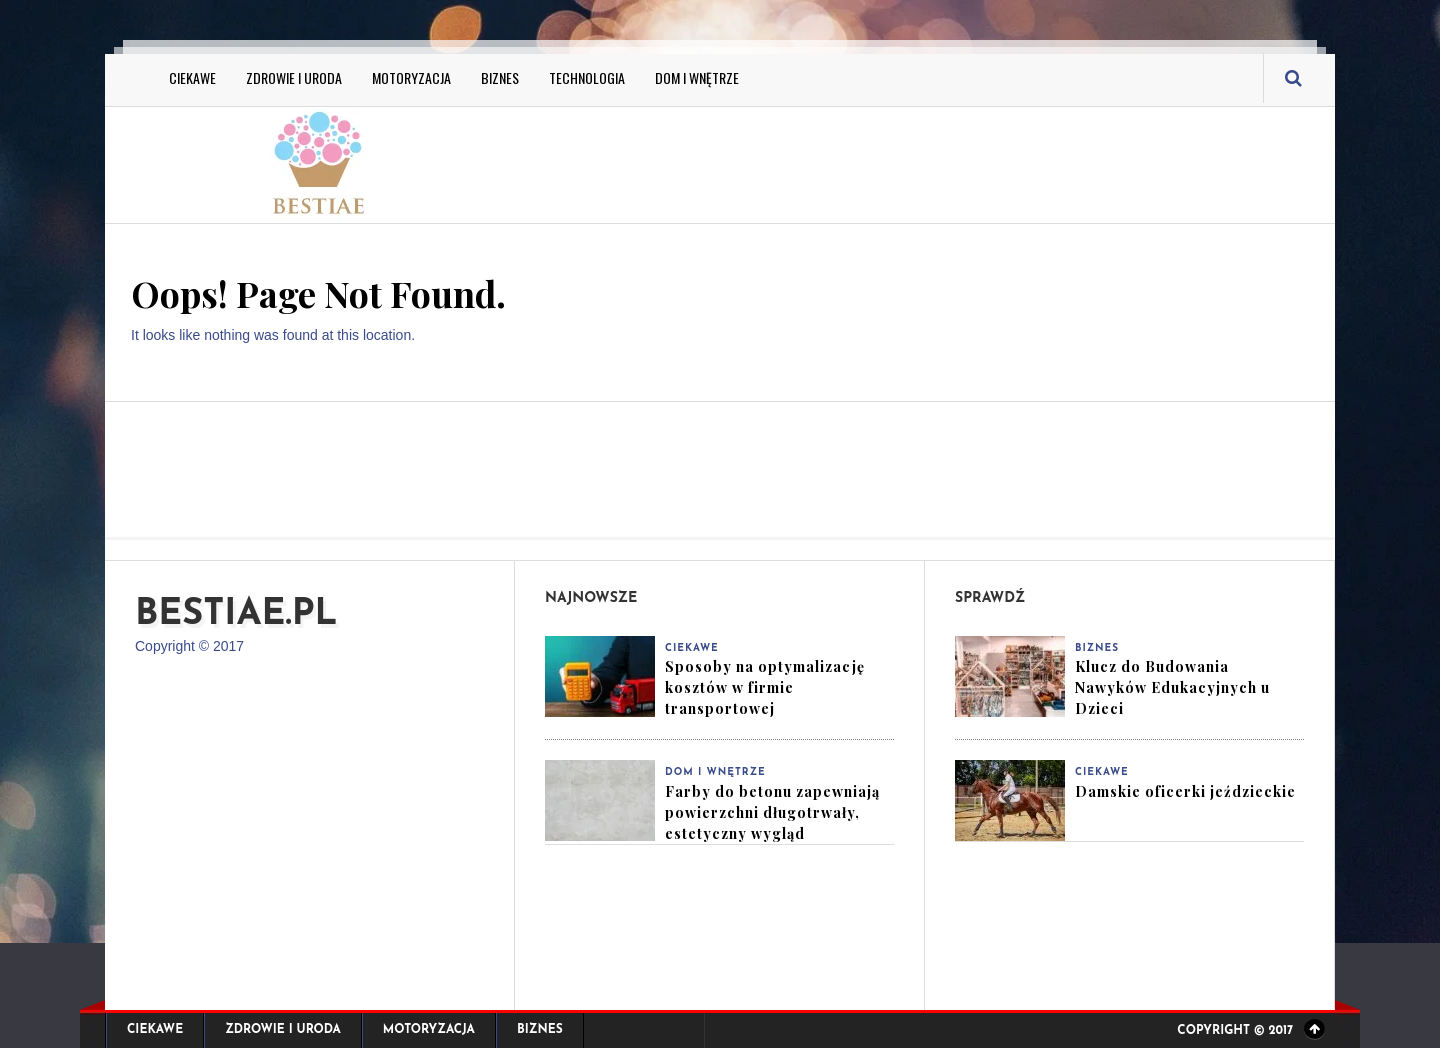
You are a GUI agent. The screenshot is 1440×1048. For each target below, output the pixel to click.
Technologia (587, 77)
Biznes (500, 77)
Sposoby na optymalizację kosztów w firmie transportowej (765, 687)
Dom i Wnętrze (697, 77)
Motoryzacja (411, 77)
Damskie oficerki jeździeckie (1185, 791)
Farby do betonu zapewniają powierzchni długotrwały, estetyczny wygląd (772, 812)
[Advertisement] (920, 162)
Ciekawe (192, 77)
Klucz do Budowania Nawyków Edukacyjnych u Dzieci (1172, 687)
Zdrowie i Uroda (294, 77)
